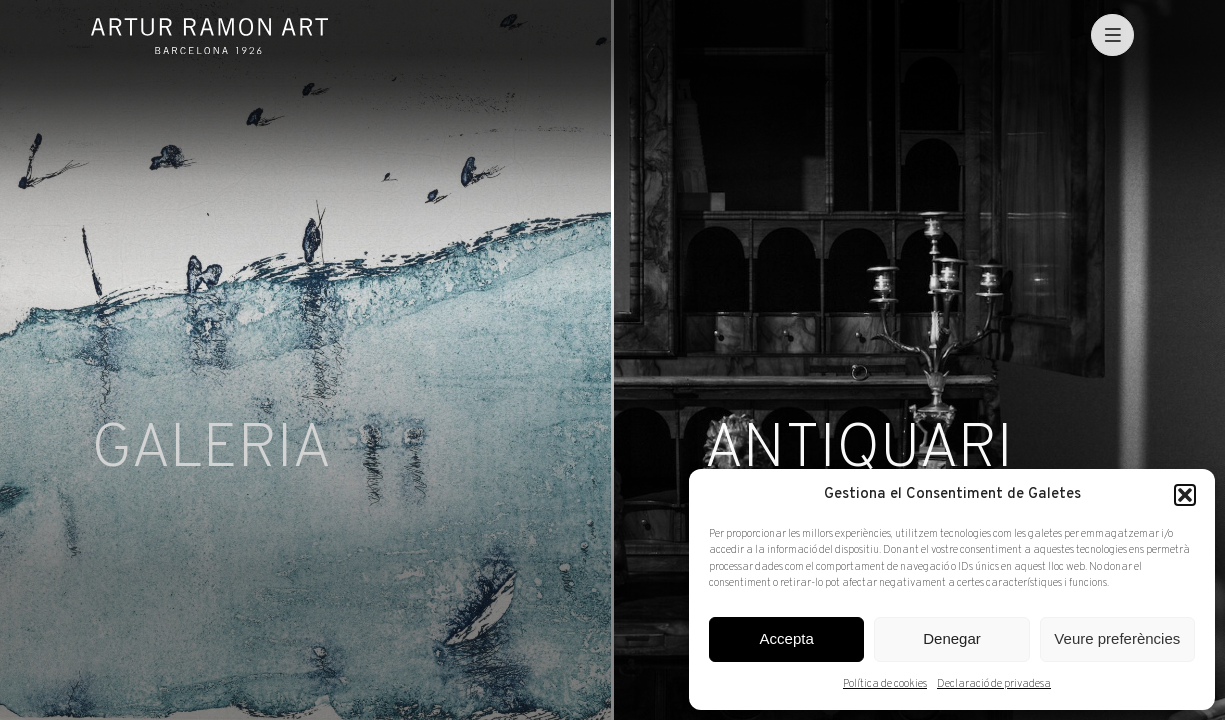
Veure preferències (1117, 638)
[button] (1185, 495)
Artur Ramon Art (209, 36)
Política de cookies (885, 684)
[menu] (1112, 35)
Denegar (952, 638)
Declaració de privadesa (994, 684)
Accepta (787, 638)
